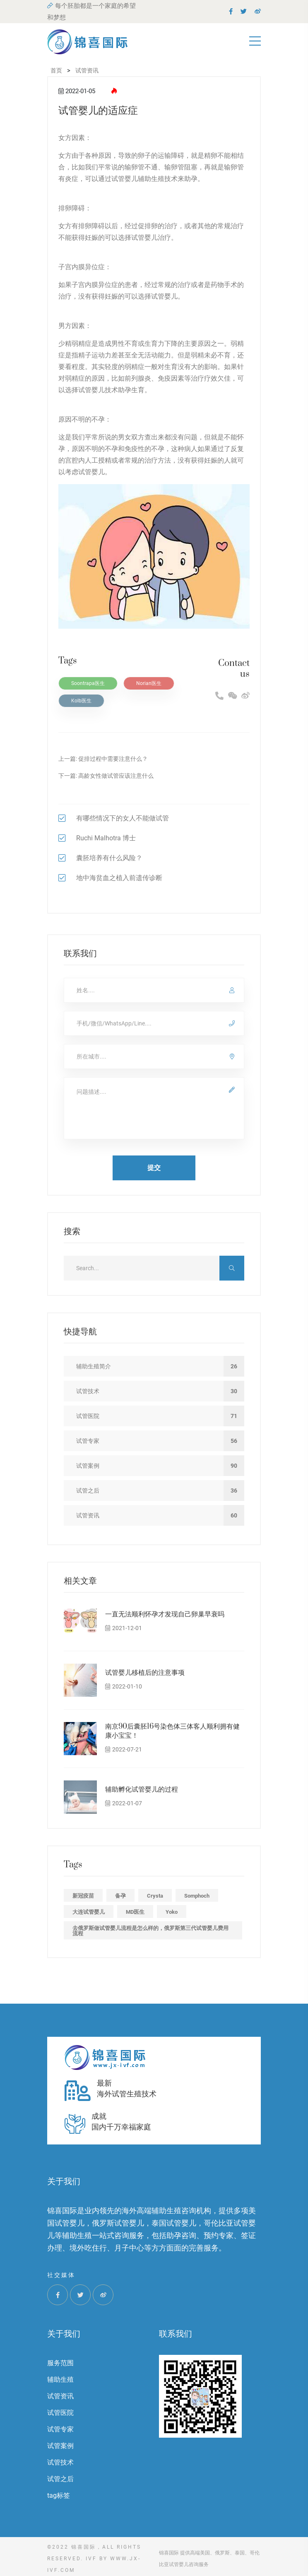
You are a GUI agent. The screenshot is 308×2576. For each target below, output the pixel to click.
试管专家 (60, 2429)
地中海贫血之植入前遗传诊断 (119, 878)
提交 (154, 1168)
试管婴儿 (124, 179)
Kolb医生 (81, 701)
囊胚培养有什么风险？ (109, 858)
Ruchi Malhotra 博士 (106, 838)
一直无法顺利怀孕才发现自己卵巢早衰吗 (164, 1614)
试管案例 (60, 2446)
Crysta (155, 1896)
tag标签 (58, 2495)
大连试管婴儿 (88, 1912)
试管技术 (60, 2462)
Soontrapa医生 (88, 683)
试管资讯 (60, 2396)
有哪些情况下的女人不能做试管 (122, 818)
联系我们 (175, 2334)
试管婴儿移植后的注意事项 (145, 1672)
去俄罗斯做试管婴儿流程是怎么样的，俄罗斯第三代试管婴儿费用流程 (150, 1931)
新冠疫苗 (83, 1896)
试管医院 (60, 2413)
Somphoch (196, 1896)
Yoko (172, 1912)
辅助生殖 (60, 2379)
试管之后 (60, 2479)
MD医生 (135, 1912)
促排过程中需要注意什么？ (113, 758)
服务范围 (60, 2363)
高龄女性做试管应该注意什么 (116, 775)
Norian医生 (148, 683)
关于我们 (63, 2334)
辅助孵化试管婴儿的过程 (141, 1789)
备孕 (120, 1896)
